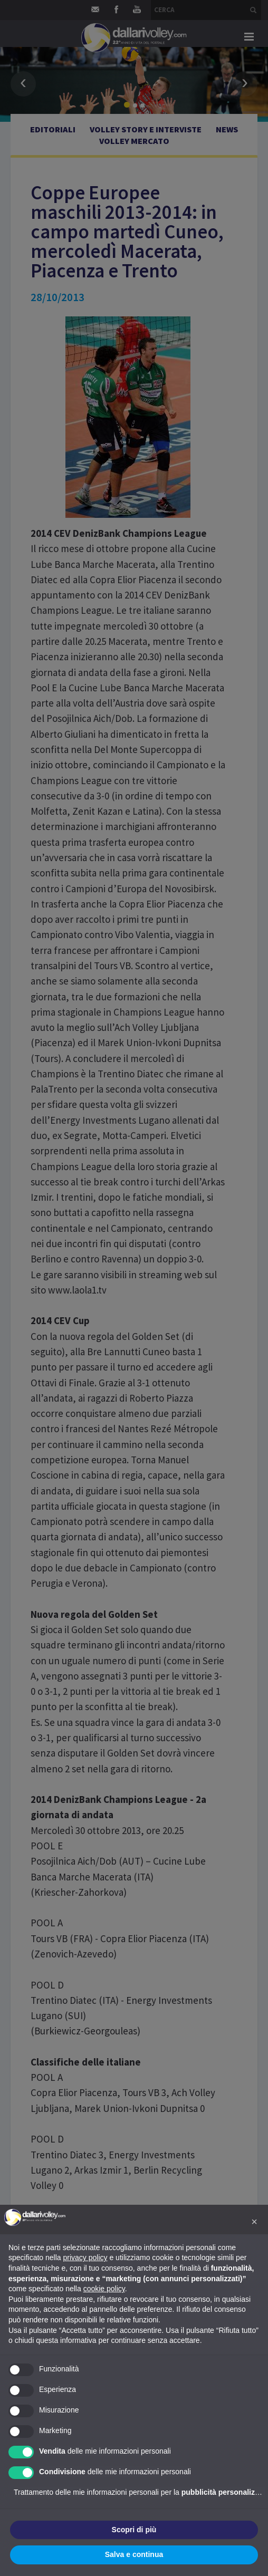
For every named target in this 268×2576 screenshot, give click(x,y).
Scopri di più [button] (134, 2529)
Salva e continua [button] (134, 2554)
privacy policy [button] (85, 2257)
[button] (254, 2221)
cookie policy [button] (104, 2288)
